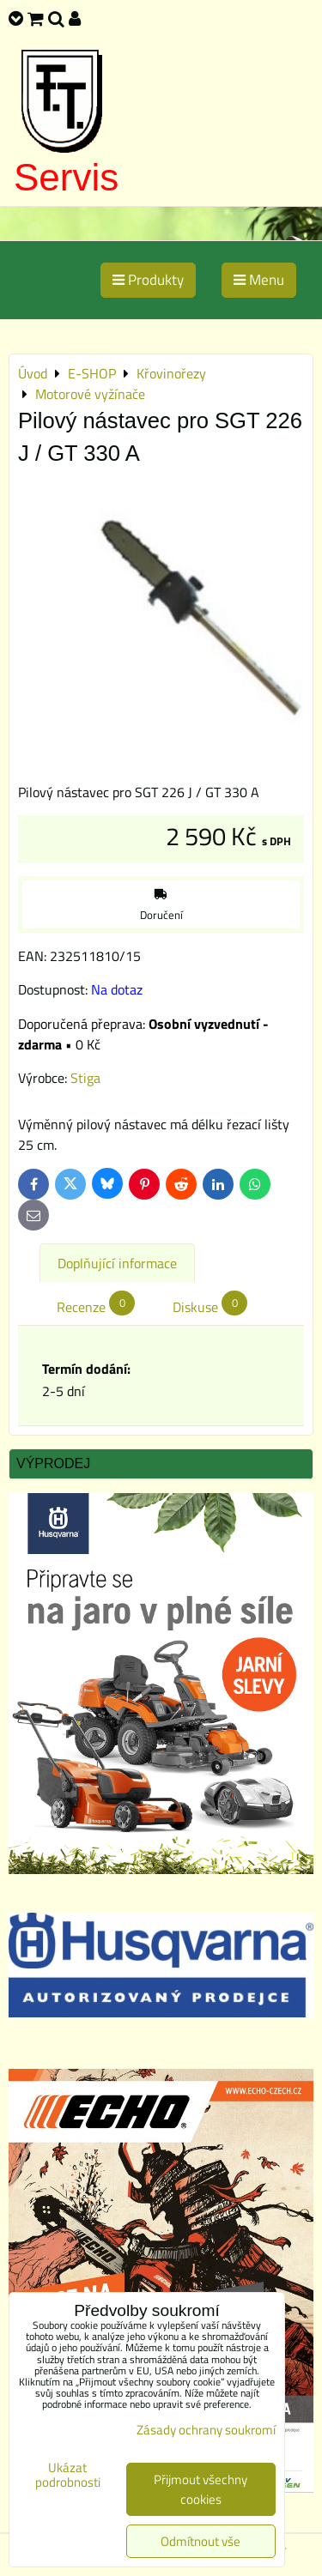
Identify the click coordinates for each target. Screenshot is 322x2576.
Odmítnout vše (200, 2541)
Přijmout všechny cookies (200, 2489)
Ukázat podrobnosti (67, 2475)
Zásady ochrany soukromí (206, 2430)
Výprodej (53, 1463)
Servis (66, 177)
